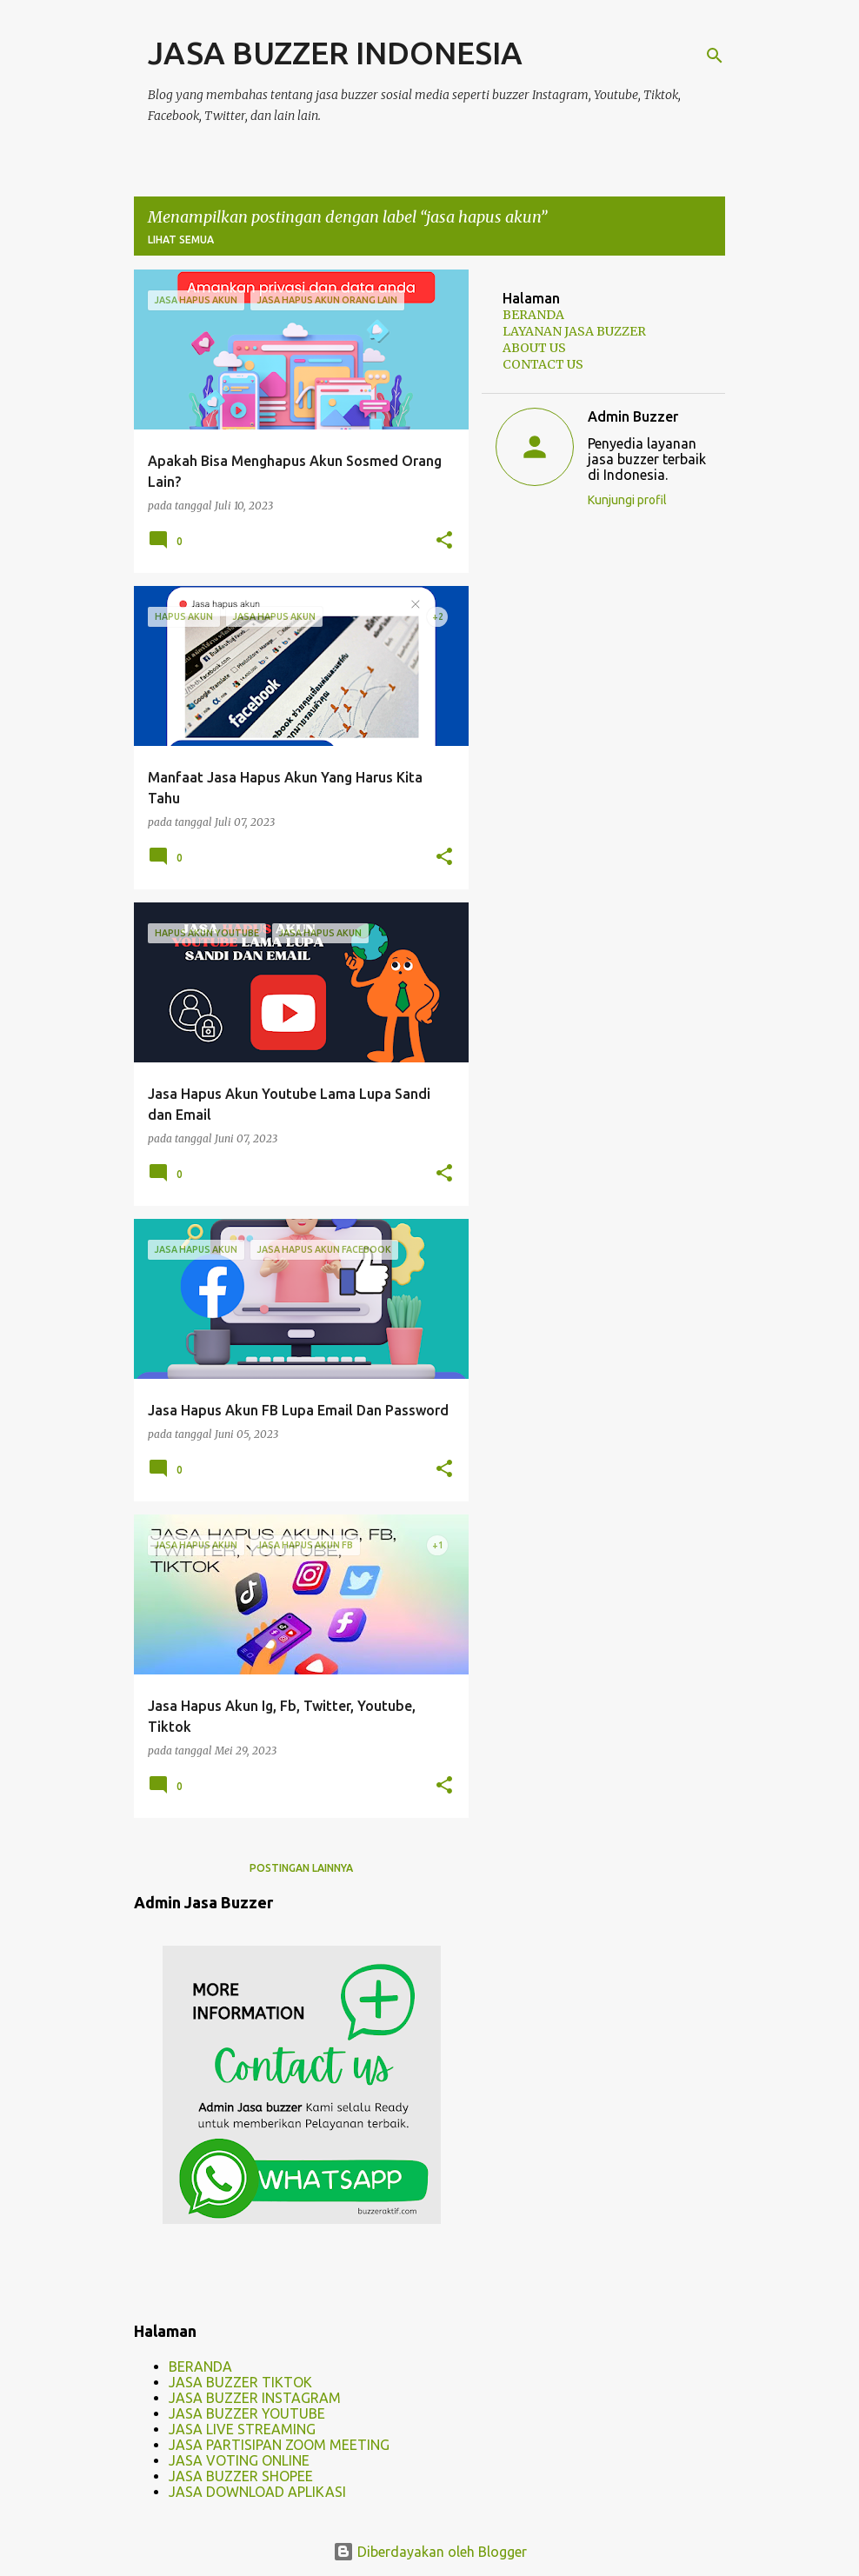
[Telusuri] (714, 56)
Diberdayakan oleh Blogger (430, 2551)
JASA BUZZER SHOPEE (241, 2476)
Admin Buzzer (633, 416)
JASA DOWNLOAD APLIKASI (257, 2491)
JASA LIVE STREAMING (242, 2429)
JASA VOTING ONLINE (239, 2460)
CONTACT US (543, 364)
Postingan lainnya (301, 1868)
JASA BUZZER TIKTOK (240, 2382)
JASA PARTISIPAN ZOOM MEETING (279, 2445)
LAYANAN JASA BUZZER (574, 331)
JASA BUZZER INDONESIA (335, 52)
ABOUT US (534, 348)
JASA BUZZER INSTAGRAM (255, 2398)
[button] (444, 540)
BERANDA (200, 2366)
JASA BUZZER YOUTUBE (247, 2413)
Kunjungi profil (627, 500)
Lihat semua (181, 239)
